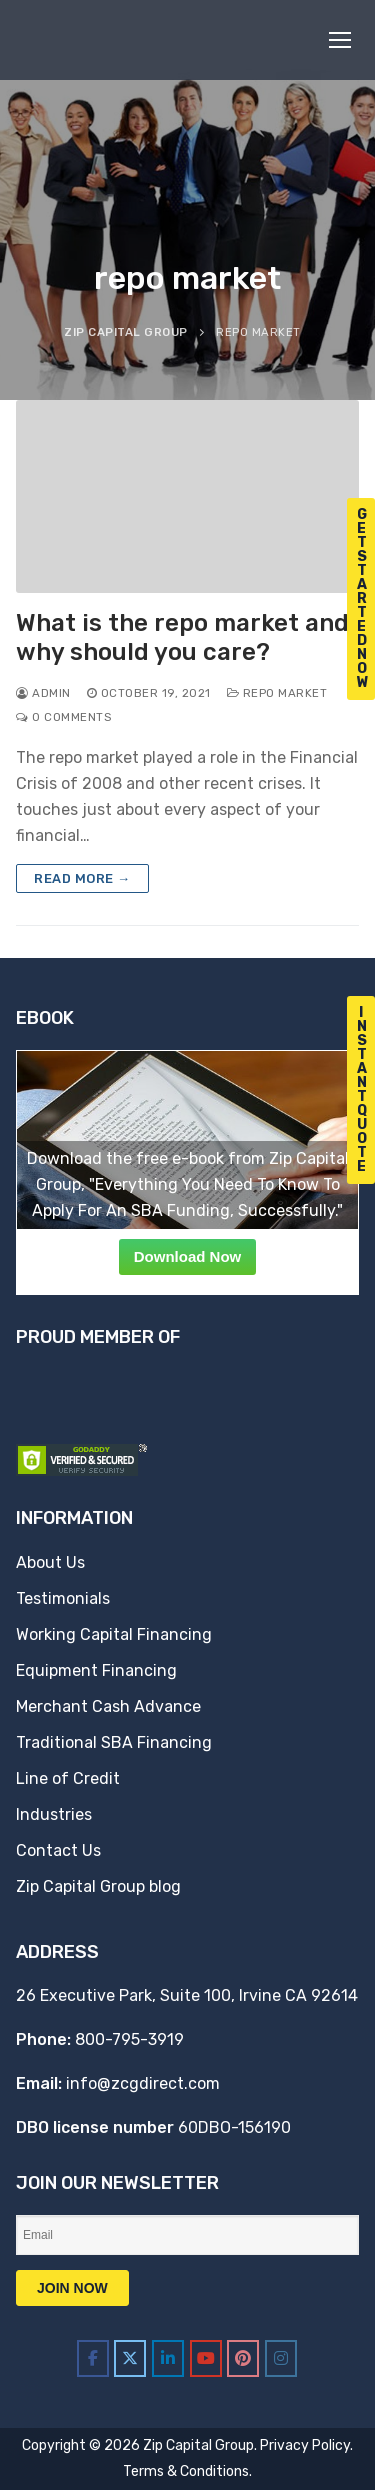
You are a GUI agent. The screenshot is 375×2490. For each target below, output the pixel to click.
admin (43, 693)
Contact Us (58, 1850)
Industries (54, 1814)
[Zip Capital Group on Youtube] (206, 2358)
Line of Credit (68, 1778)
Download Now (188, 1256)
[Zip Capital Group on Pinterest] (243, 2358)
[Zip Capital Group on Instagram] (281, 2358)
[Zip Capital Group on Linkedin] (168, 2358)
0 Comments (63, 717)
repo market (277, 693)
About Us (50, 1562)
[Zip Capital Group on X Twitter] (130, 2358)
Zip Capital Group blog (98, 1886)
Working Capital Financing (114, 1634)
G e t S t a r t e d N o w (363, 598)
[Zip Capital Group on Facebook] (93, 2358)
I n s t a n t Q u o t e (362, 1089)
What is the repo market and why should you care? (182, 637)
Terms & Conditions (186, 2471)
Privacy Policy (305, 2445)
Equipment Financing (96, 1670)
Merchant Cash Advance (108, 1706)
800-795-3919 (129, 2039)
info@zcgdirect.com (143, 2083)
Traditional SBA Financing (114, 1742)
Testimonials (63, 1598)
